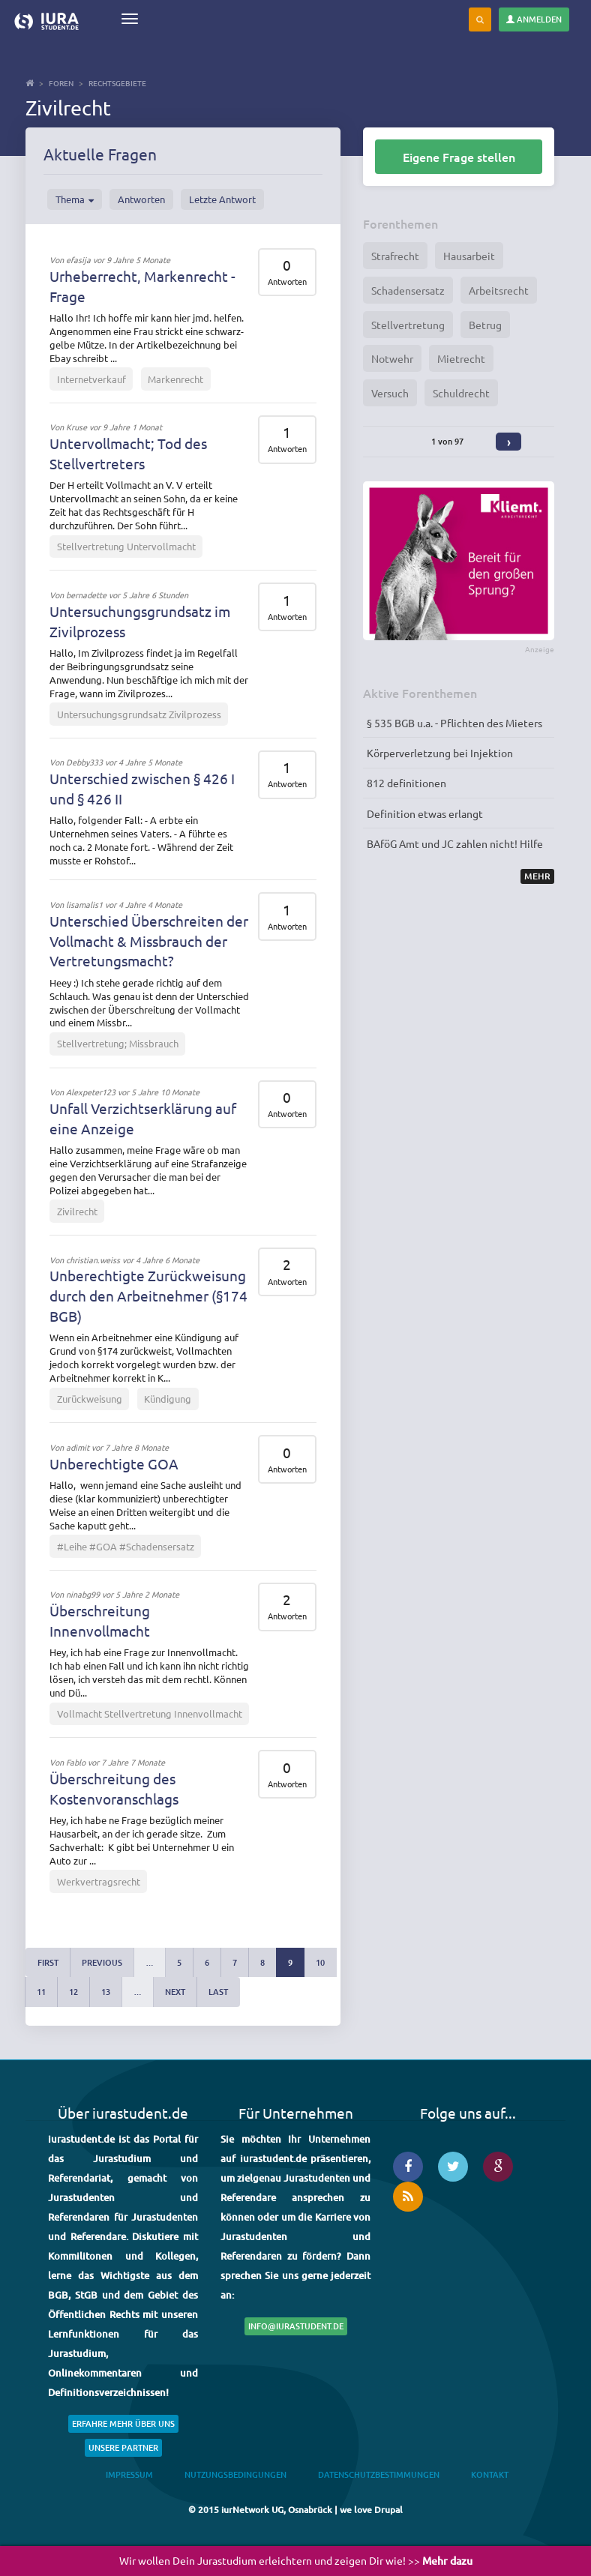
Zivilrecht (77, 1211)
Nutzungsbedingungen (235, 2474)
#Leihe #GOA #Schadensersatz (125, 1546)
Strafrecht (395, 255)
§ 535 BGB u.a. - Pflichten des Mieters (454, 722)
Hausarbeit (469, 255)
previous (102, 1962)
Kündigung (167, 1398)
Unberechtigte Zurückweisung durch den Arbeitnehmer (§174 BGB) (149, 1295)
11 (41, 1991)
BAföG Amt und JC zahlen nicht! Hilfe (455, 843)
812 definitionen (406, 782)
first (48, 1962)
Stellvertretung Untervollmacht (126, 546)
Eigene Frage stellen (459, 156)
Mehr (537, 876)
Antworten (141, 199)
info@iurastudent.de (296, 2326)
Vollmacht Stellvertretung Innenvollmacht (149, 1713)
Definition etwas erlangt (425, 813)
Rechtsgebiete (117, 82)
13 (105, 1991)
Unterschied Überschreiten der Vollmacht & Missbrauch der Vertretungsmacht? (149, 941)
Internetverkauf (91, 379)
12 (73, 1991)
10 (320, 1962)
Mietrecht (461, 358)
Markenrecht (175, 379)
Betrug (485, 324)
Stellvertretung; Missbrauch (117, 1043)
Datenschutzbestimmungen (379, 2474)
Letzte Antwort (222, 199)
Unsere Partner (123, 2447)
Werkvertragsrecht (98, 1881)
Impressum (129, 2474)
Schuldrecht (461, 393)
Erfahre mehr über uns (123, 2423)
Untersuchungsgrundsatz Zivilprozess (139, 714)
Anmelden (534, 19)
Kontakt (489, 2474)
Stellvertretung (408, 324)
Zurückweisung (89, 1398)
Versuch (390, 393)
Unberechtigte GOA (114, 1463)
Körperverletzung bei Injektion (440, 752)
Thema (75, 199)
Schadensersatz (408, 290)
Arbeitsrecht (499, 290)
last (218, 1991)
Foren (61, 82)
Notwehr (392, 358)
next (175, 1991)
